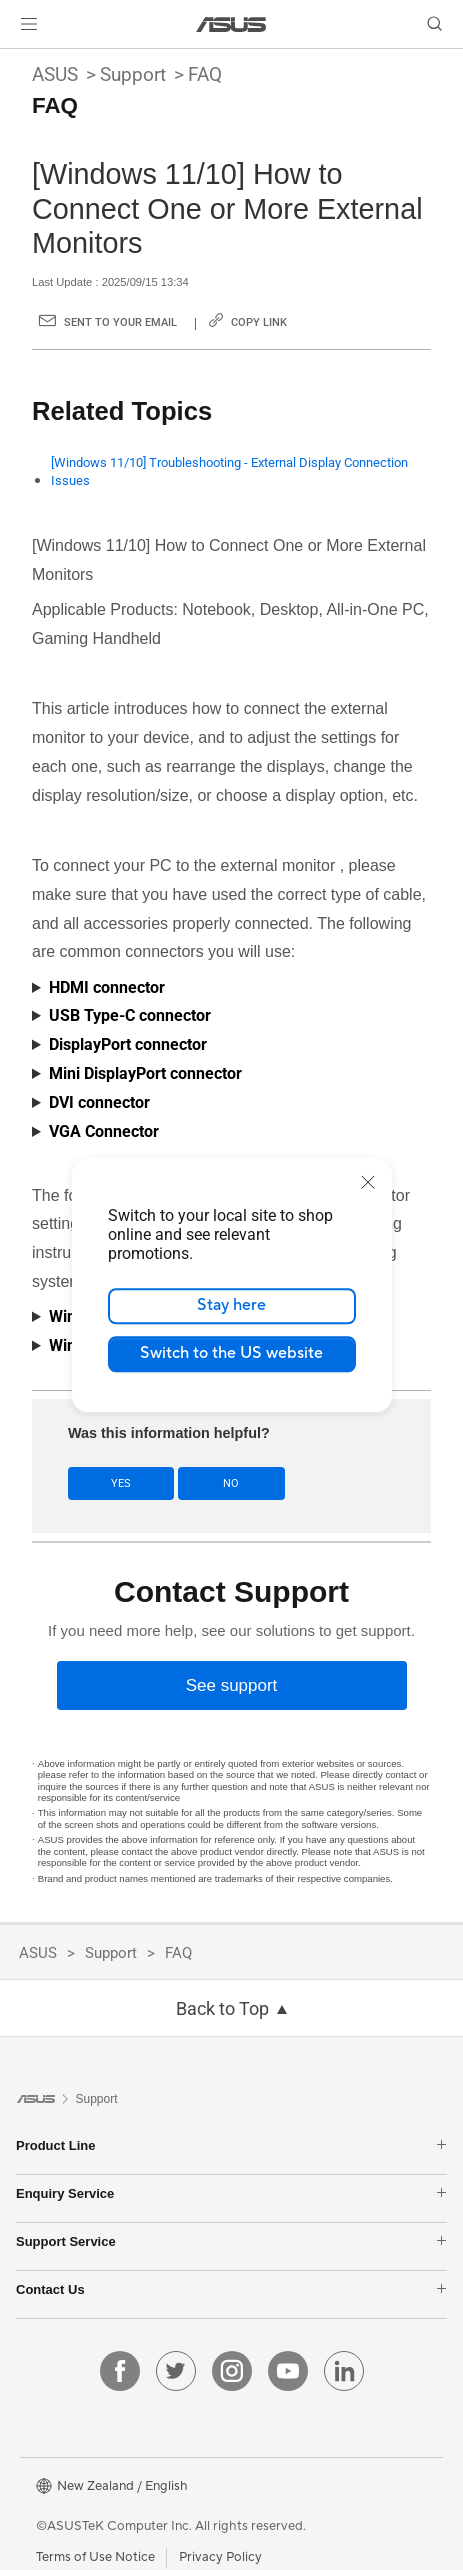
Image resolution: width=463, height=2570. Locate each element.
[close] (368, 1182)
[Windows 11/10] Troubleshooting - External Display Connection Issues (229, 471)
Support (133, 74)
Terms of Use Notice (95, 2557)
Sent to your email (120, 322)
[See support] (232, 1685)
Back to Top (222, 2009)
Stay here (231, 1305)
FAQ (205, 74)
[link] (231, 24)
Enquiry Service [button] (231, 2193)
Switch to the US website (231, 1353)
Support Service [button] (231, 2241)
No (231, 1483)
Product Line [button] (231, 2145)
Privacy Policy (220, 2557)
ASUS (55, 74)
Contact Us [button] (231, 2289)
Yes (121, 1483)
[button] (29, 24)
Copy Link (259, 322)
